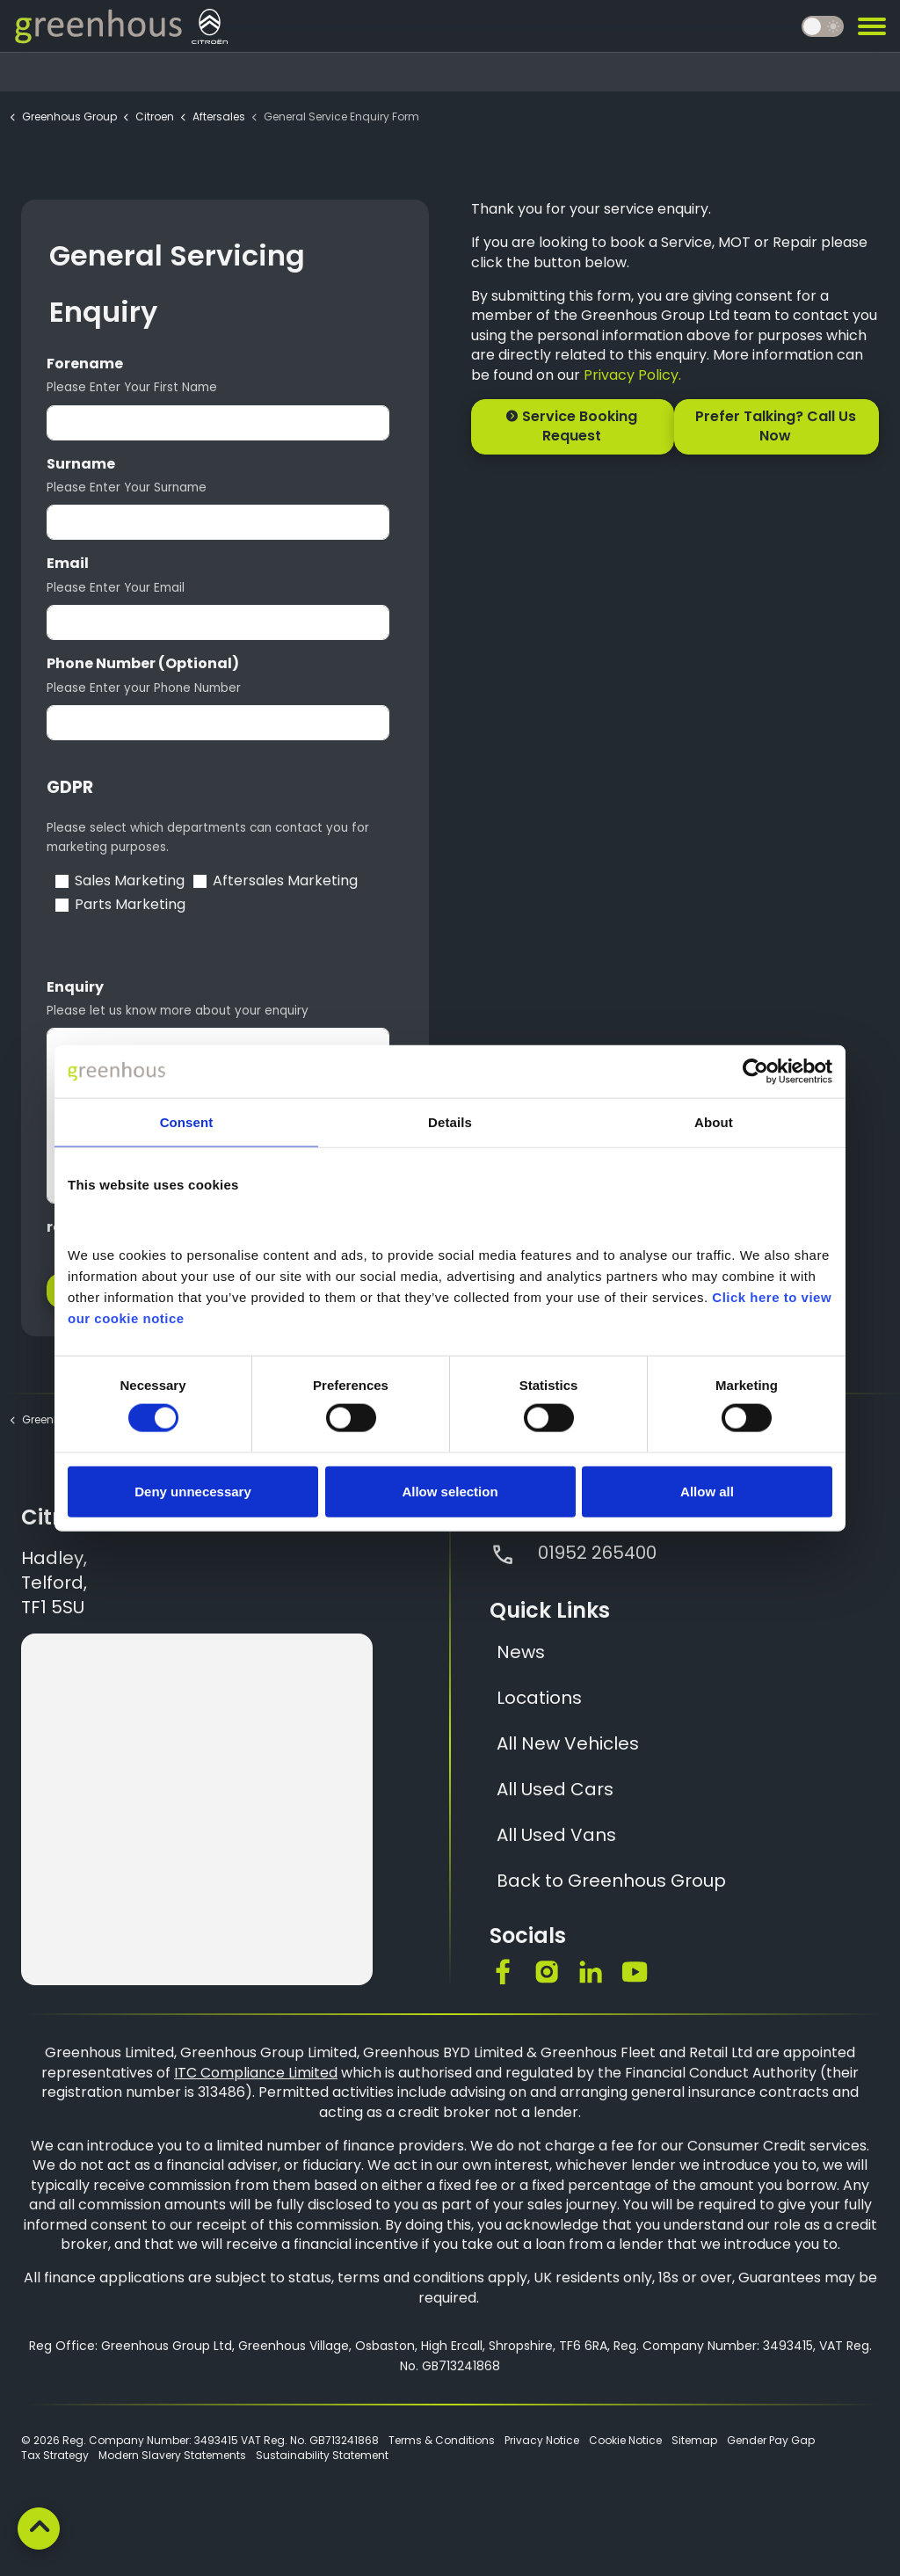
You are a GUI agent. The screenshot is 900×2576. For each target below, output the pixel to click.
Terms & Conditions (441, 2440)
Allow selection (449, 1490)
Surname (81, 464)
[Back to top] (39, 2528)
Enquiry (75, 987)
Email (68, 563)
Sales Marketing (130, 881)
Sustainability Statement (322, 2455)
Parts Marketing (130, 904)
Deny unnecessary (192, 1490)
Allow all (707, 1490)
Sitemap (694, 2440)
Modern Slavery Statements (172, 2455)
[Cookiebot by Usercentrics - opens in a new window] (755, 1072)
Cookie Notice (625, 2440)
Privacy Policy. (632, 375)
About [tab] (713, 1122)
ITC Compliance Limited (256, 2073)
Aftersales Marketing (285, 881)
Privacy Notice (541, 2440)
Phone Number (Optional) (143, 663)
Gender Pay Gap (771, 2440)
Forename (85, 364)
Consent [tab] (187, 1122)
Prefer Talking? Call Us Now (776, 427)
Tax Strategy (55, 2455)
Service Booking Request (572, 427)
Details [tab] (450, 1122)
